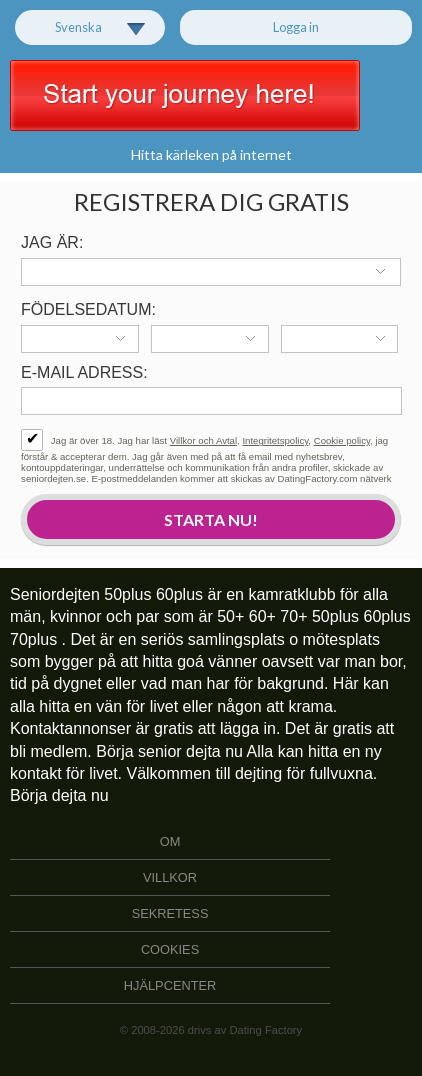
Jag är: (52, 242)
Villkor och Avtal (203, 440)
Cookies (170, 949)
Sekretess (170, 913)
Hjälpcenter (170, 985)
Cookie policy (342, 440)
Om (170, 841)
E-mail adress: (84, 372)
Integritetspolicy (275, 440)
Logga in (296, 27)
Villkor (170, 877)
